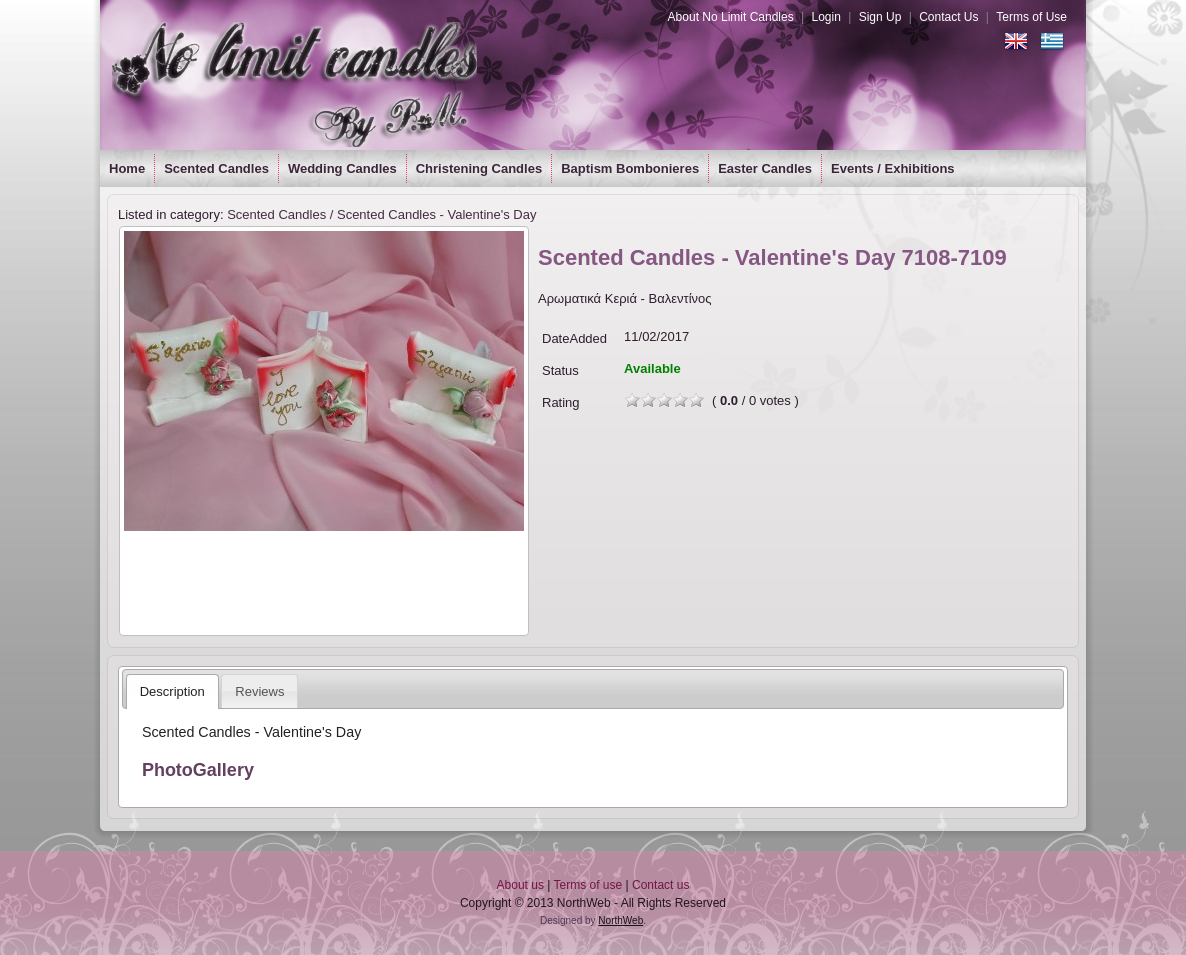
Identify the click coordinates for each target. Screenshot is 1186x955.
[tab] (172, 691)
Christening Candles (479, 168)
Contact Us (948, 17)
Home (127, 168)
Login (825, 17)
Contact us (660, 885)
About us (520, 885)
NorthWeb (620, 920)
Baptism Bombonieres (630, 168)
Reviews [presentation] (259, 691)
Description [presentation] (172, 691)
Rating (561, 402)
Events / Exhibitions (893, 168)
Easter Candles (765, 168)
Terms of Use (1031, 17)
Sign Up (880, 17)
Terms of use (588, 885)
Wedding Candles (342, 168)
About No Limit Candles (731, 17)
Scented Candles (216, 168)
